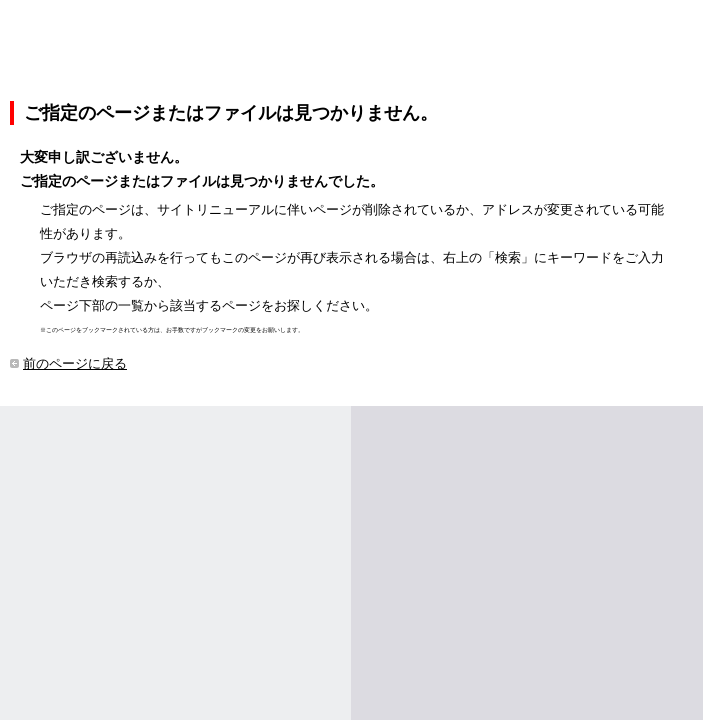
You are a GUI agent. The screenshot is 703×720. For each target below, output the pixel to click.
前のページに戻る (75, 363)
